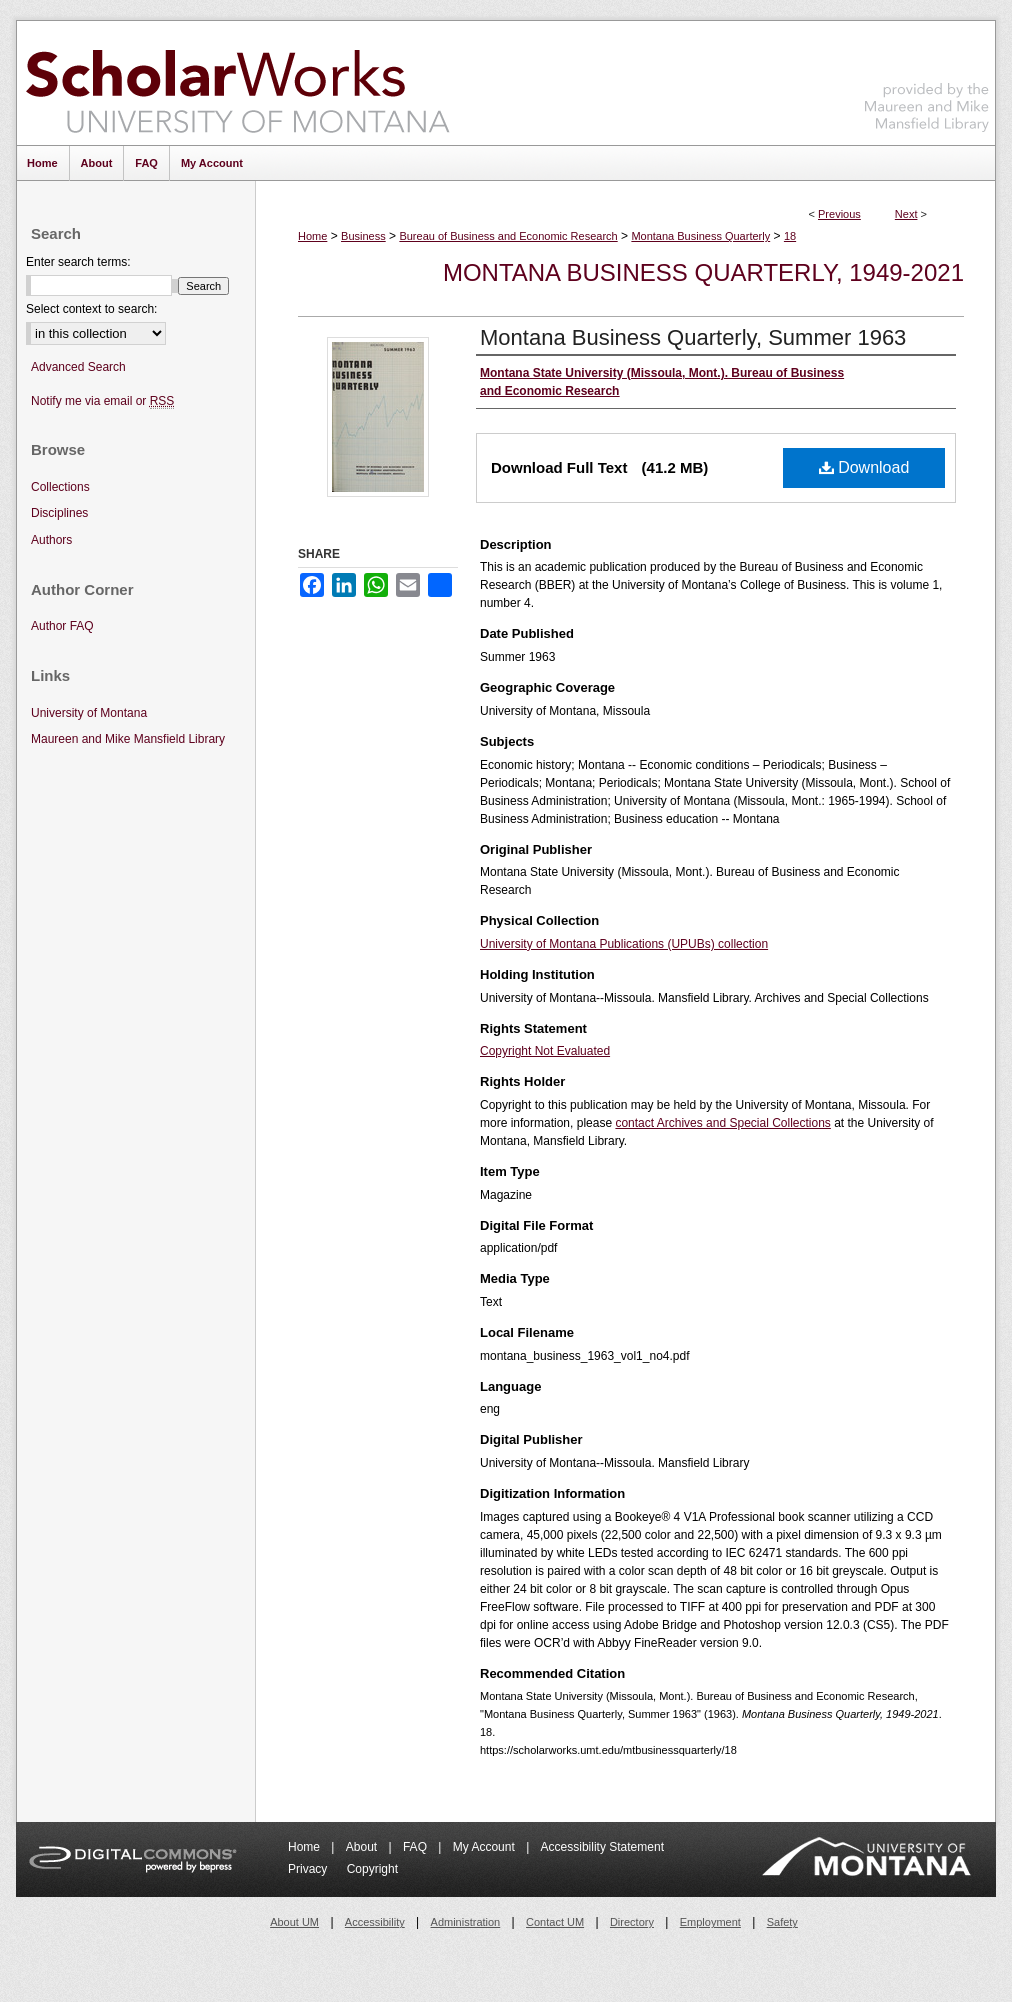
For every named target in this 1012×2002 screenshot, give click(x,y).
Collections (60, 487)
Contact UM (555, 1922)
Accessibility (375, 1922)
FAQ (416, 1847)
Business (363, 236)
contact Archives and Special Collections (722, 1123)
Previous (839, 214)
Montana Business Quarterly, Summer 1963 (693, 337)
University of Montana (89, 713)
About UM (294, 1922)
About (363, 1847)
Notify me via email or (102, 401)
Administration (466, 1922)
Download (864, 467)
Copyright (372, 1869)
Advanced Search (78, 367)
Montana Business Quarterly (700, 236)
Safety (782, 1922)
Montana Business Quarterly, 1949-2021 (703, 272)
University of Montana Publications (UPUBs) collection (624, 944)
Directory (632, 1922)
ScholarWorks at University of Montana (237, 83)
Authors (51, 540)
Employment (710, 1922)
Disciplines (59, 513)
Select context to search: (91, 309)
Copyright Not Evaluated (545, 1051)
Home (312, 236)
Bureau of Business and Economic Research (508, 236)
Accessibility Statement (602, 1847)
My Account (485, 1847)
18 (790, 236)
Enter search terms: (78, 262)
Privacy (309, 1869)
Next (906, 214)
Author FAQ (62, 626)
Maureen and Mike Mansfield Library (927, 79)
